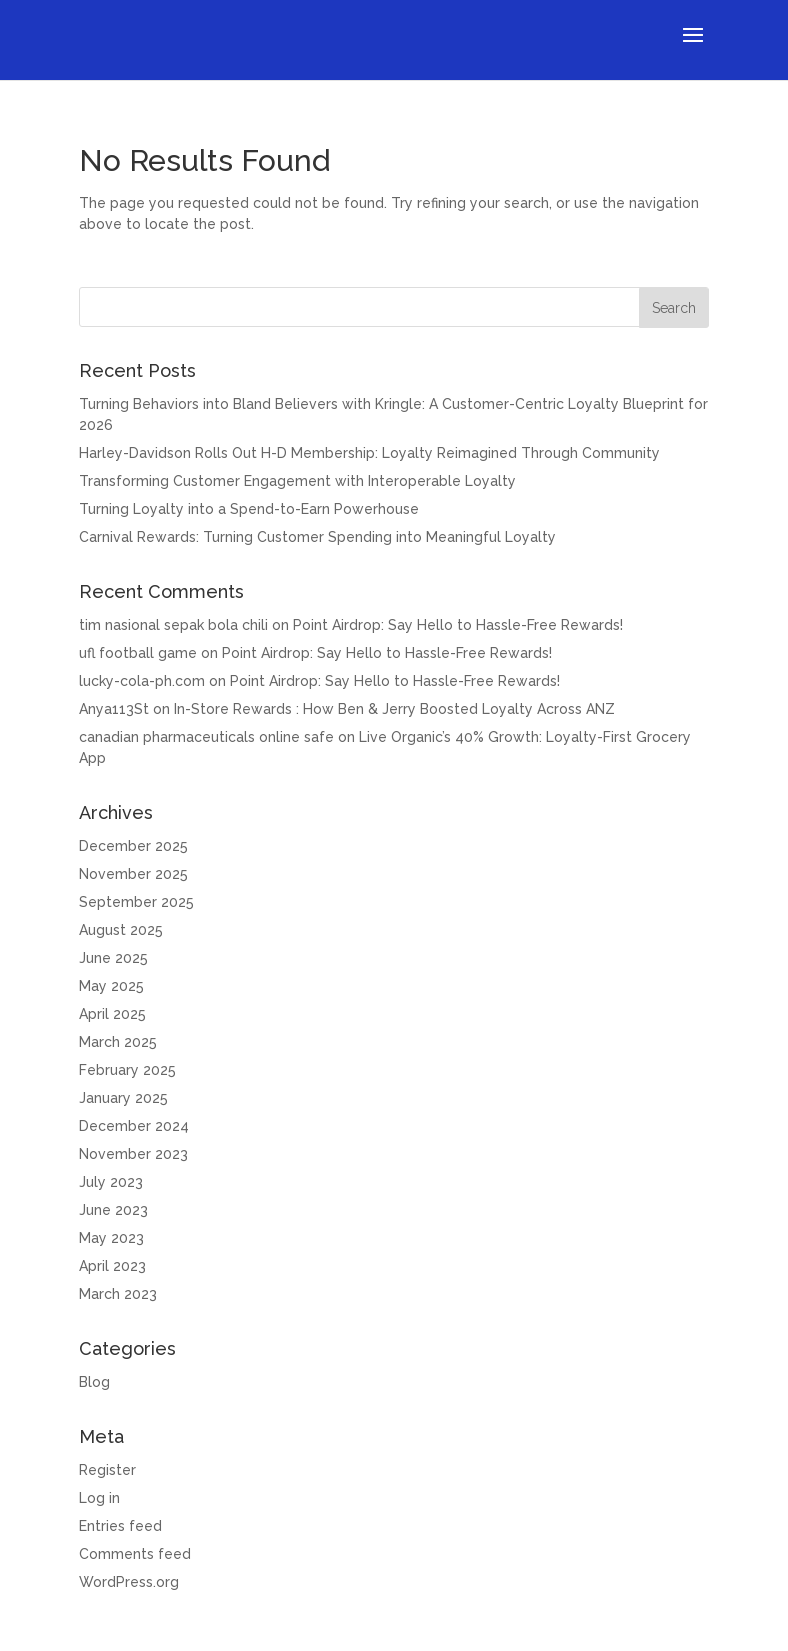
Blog (94, 1382)
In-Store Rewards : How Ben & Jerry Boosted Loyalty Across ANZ (394, 709)
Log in (99, 1498)
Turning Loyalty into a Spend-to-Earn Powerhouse (249, 509)
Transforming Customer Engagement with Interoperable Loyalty (297, 481)
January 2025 (123, 1098)
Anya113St (114, 709)
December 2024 (134, 1126)
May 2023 (111, 1238)
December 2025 (133, 846)
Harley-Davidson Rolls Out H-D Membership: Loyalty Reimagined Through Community (369, 453)
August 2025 (121, 930)
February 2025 (127, 1070)
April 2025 (112, 1014)
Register (107, 1470)
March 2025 (118, 1042)
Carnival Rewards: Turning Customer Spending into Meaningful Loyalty (317, 537)
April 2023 (112, 1266)
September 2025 (136, 902)
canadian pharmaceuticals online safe (206, 737)
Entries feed (120, 1526)
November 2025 (133, 874)
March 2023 (118, 1294)
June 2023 (113, 1210)
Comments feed (135, 1554)
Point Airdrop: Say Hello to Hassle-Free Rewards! (458, 625)
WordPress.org (129, 1582)
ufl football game (138, 653)
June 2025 (113, 958)
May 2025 (111, 986)
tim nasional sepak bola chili (173, 625)
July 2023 (111, 1182)
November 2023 (133, 1154)
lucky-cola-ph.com (142, 681)
